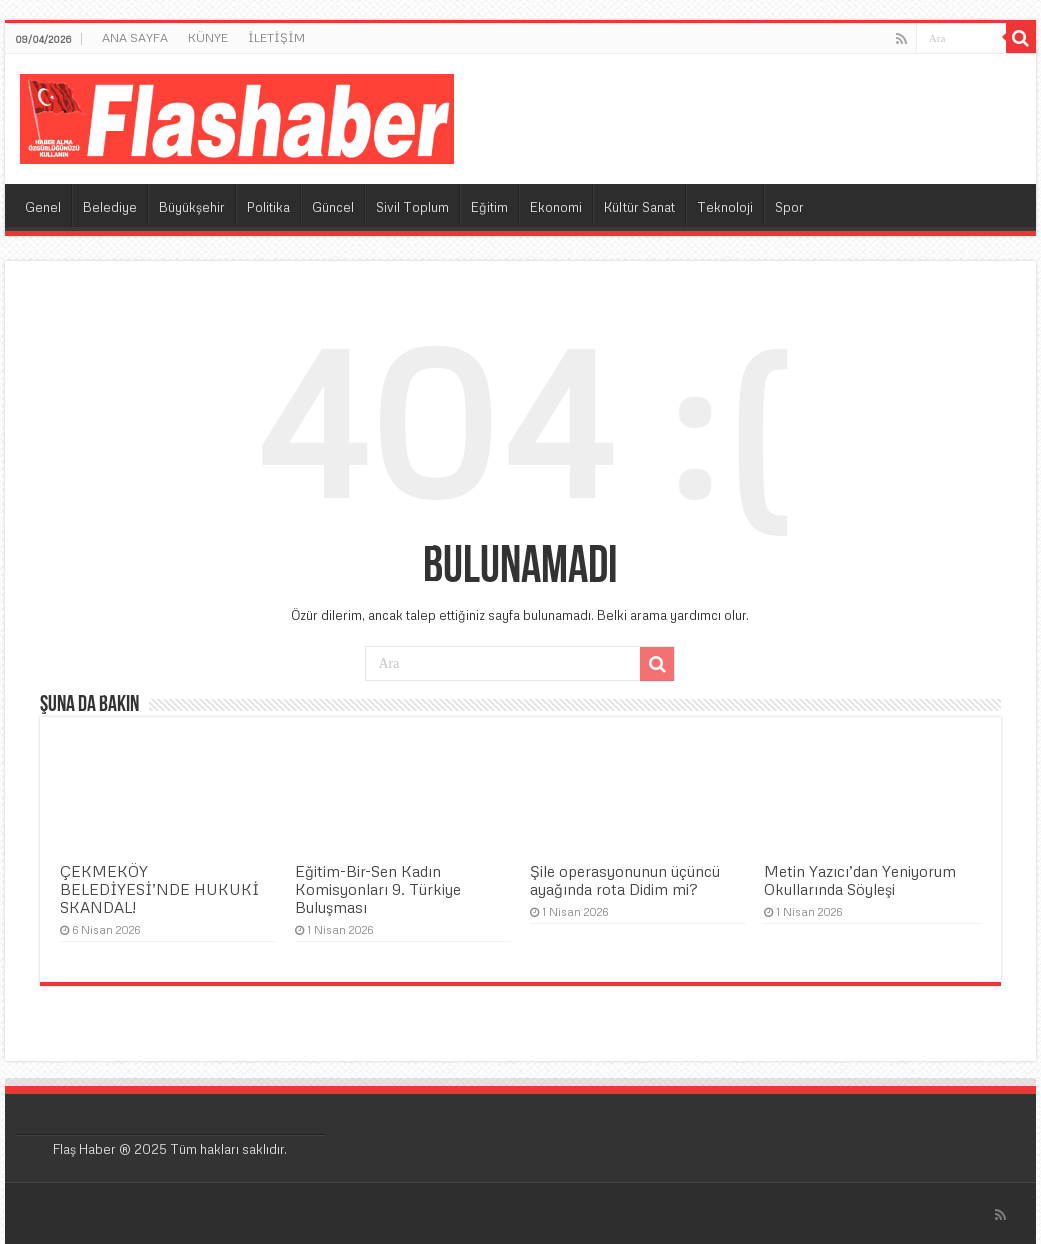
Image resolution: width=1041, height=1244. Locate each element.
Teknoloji (725, 207)
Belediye (110, 207)
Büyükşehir (192, 207)
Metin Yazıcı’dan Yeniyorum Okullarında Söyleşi (860, 880)
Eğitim (489, 207)
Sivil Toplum (412, 207)
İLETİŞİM (276, 37)
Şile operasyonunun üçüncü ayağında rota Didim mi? (625, 880)
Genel (43, 207)
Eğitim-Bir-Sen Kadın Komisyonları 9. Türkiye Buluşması (378, 889)
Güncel (333, 207)
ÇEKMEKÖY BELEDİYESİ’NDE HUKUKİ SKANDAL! (159, 889)
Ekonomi (556, 207)
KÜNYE (208, 37)
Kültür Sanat (639, 207)
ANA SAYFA (135, 37)
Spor (789, 207)
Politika (268, 207)
